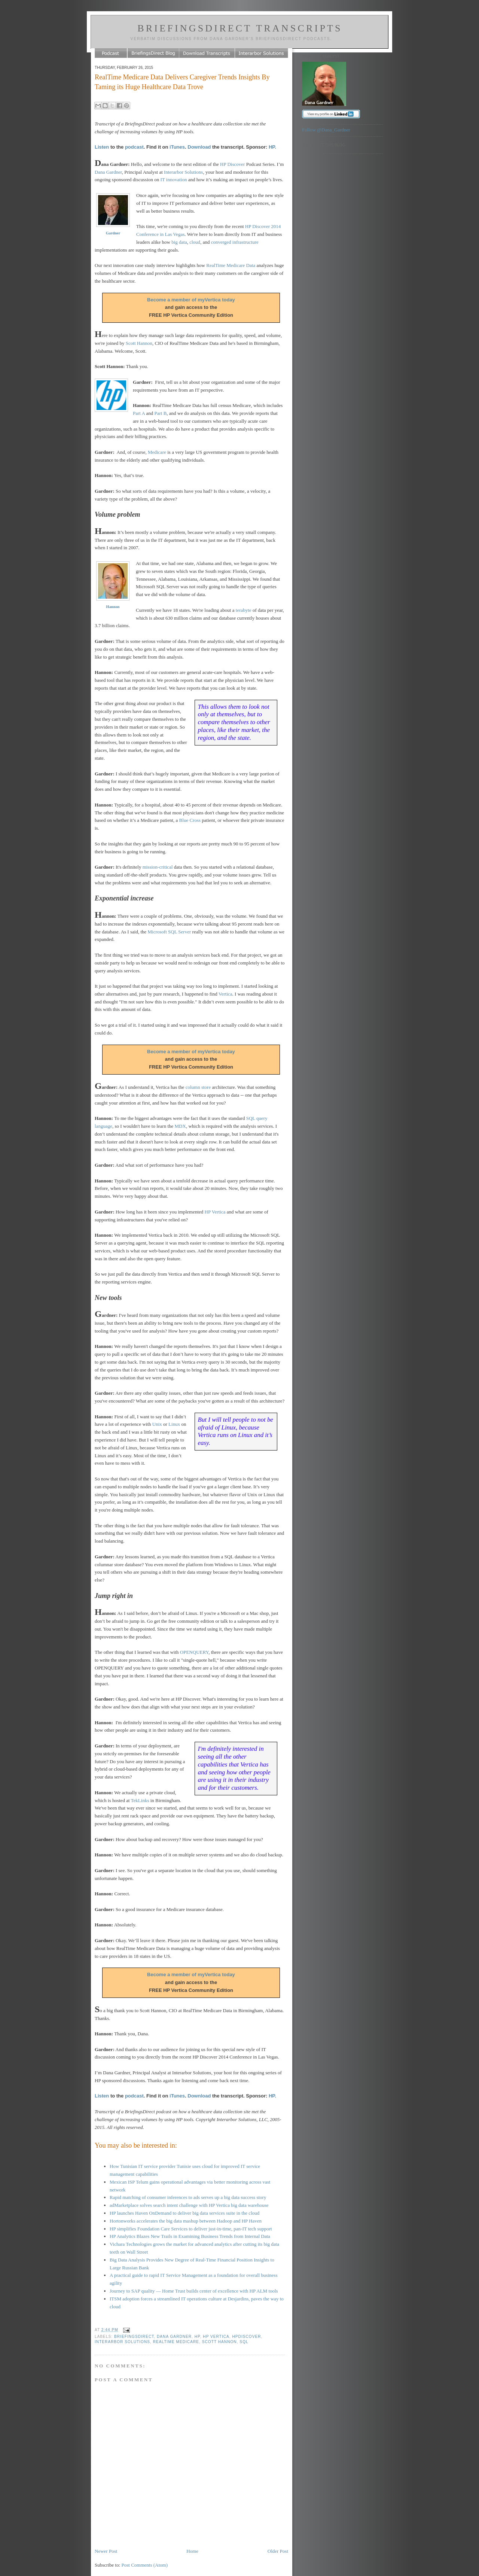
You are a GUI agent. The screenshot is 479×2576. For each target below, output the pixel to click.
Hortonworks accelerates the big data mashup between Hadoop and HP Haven (186, 2221)
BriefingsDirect (134, 2336)
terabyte (243, 610)
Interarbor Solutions (183, 172)
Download (199, 147)
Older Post (278, 2551)
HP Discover (232, 164)
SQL (244, 2342)
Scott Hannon (139, 343)
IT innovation (174, 179)
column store (198, 1087)
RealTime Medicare (176, 2342)
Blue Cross (190, 820)
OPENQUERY (194, 1652)
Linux (174, 1424)
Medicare (157, 452)
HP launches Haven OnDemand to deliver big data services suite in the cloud (184, 2213)
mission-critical (158, 867)
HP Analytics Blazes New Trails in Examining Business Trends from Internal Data (190, 2236)
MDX (180, 1126)
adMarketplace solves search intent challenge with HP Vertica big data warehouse (189, 2205)
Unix (157, 1424)
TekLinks (140, 1800)
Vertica (225, 994)
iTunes (177, 147)
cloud (194, 242)
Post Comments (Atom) (145, 2565)
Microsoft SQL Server (169, 932)
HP (197, 2336)
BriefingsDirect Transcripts (239, 28)
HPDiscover (246, 2336)
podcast (134, 147)
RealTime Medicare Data (230, 265)
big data (179, 242)
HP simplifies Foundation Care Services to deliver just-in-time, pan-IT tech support (191, 2229)
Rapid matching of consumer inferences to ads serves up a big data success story (188, 2197)
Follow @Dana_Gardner (326, 130)
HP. (272, 147)
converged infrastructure (235, 242)
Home (192, 2551)
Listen (102, 147)
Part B (160, 413)
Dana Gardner (108, 172)
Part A (139, 413)
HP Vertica (215, 1212)
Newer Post (106, 2551)
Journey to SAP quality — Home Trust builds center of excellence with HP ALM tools (194, 2291)
